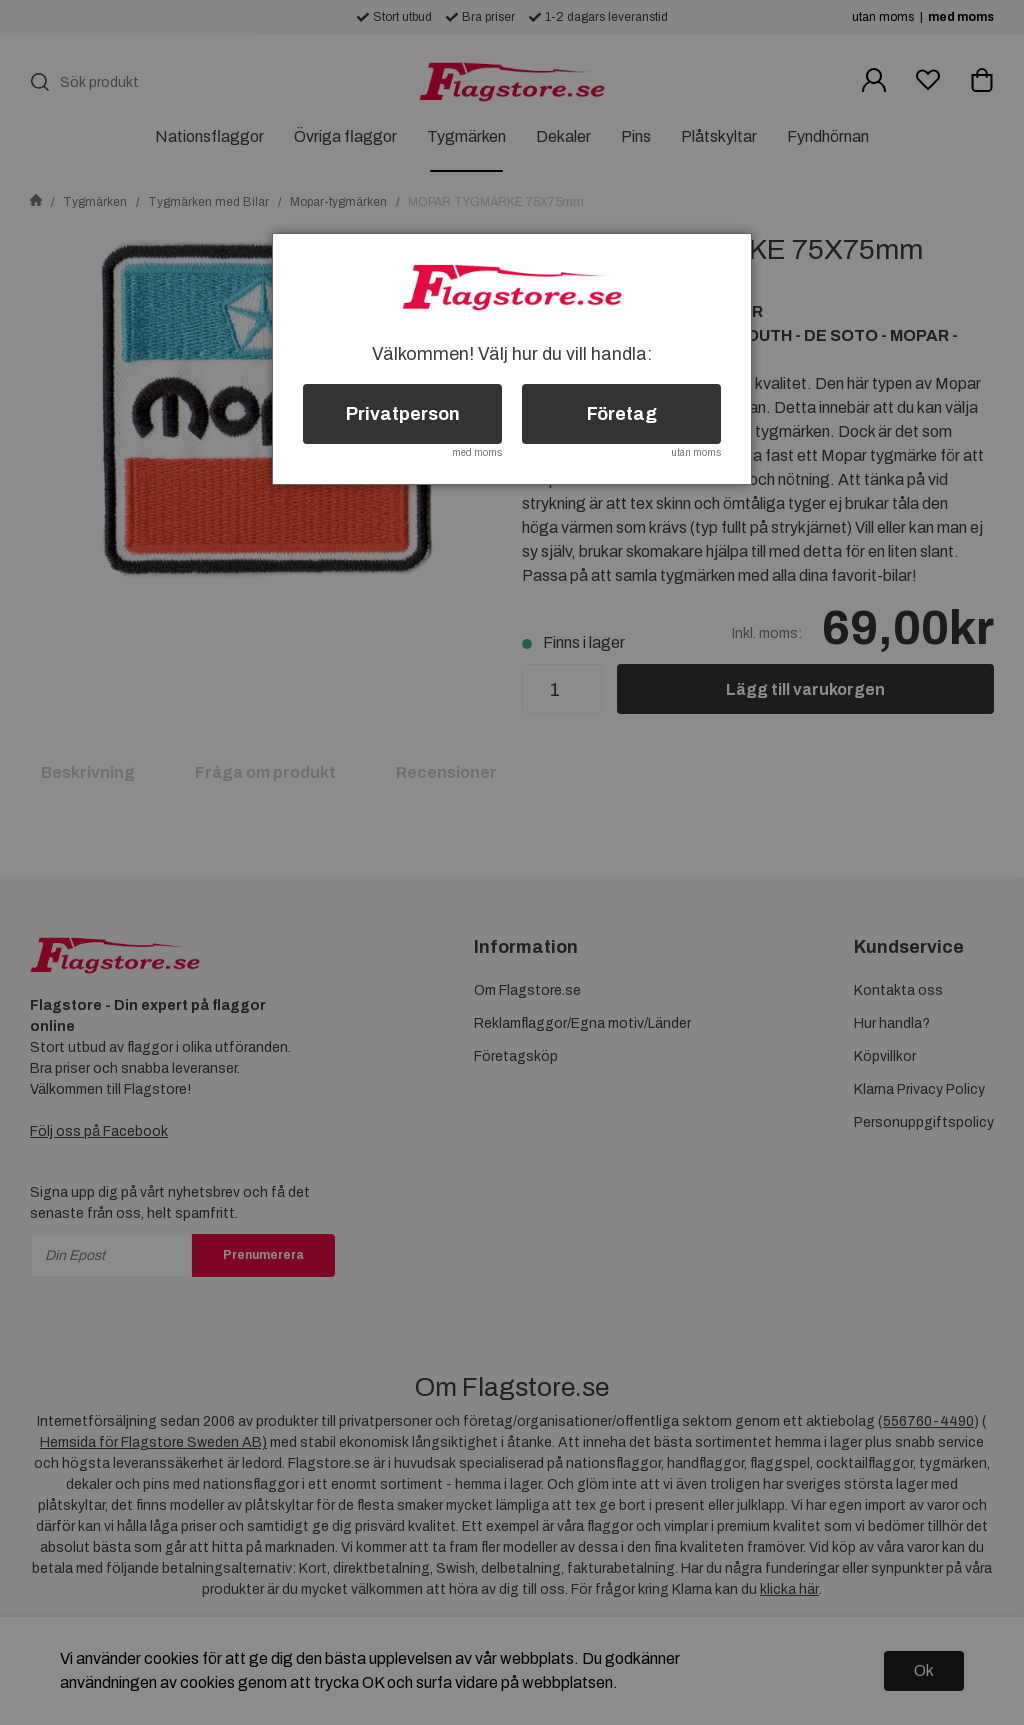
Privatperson (403, 414)
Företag (622, 414)
